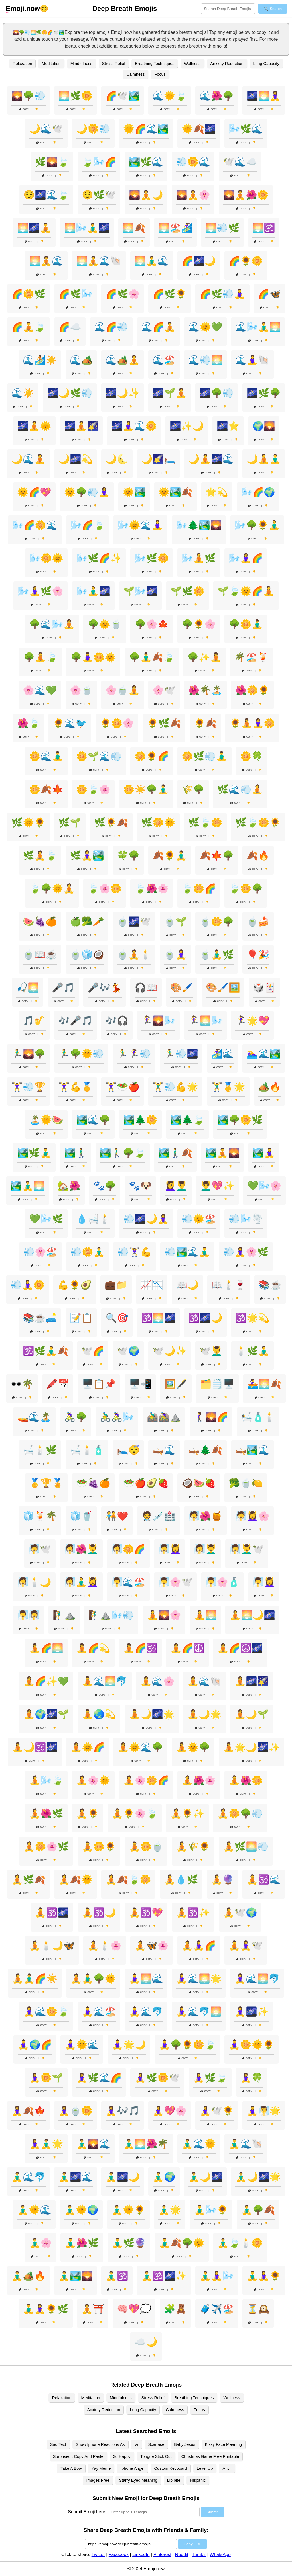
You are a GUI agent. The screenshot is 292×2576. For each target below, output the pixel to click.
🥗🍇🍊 (93, 1483)
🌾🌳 (193, 789)
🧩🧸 (175, 2309)
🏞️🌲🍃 (187, 1120)
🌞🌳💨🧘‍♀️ (87, 492)
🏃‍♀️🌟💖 (252, 1020)
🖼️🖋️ (176, 1384)
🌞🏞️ (134, 492)
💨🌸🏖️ (40, 1252)
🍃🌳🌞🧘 (52, 888)
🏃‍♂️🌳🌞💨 (81, 1054)
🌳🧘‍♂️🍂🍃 (152, 657)
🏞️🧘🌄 (222, 1153)
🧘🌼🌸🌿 (46, 1846)
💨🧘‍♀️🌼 (28, 1285)
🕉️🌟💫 (252, 1318)
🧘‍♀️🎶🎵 (123, 2111)
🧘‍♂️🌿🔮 (129, 2243)
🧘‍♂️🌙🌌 (205, 2177)
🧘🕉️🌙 (99, 1912)
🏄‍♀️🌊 (222, 1054)
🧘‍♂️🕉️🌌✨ (164, 2276)
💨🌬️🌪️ (246, 1219)
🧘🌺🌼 (246, 1780)
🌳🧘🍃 (40, 657)
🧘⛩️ (92, 2309)
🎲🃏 (264, 987)
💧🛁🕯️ (93, 1219)
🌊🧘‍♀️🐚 (252, 360)
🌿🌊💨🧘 (240, 789)
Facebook (119, 2554)
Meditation (51, 63)
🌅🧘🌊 (46, 261)
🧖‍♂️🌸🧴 (222, 1582)
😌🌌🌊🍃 (46, 195)
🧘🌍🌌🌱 (46, 1714)
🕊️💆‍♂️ (211, 1351)
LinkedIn (141, 2554)
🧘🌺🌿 (46, 1813)
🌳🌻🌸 (199, 624)
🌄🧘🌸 (193, 195)
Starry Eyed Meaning (138, 2480)
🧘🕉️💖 (146, 1912)
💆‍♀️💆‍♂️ (176, 1186)
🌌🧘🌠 (81, 426)
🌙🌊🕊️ (46, 129)
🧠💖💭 (134, 2309)
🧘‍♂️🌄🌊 (93, 2144)
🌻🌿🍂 (164, 723)
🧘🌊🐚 (204, 1681)
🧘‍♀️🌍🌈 (35, 2044)
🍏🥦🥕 (87, 921)
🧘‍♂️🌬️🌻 (211, 2210)
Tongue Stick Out (156, 2456)
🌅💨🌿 (222, 228)
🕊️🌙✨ (170, 1351)
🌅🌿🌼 (75, 96)
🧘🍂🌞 (75, 1879)
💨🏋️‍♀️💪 (134, 1252)
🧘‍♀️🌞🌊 (82, 2044)
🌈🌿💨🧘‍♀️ (222, 294)
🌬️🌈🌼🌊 (35, 525)
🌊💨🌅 (205, 360)
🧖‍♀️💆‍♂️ (205, 1549)
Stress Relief (113, 63)
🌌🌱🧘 (170, 393)
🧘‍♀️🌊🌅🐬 (257, 1978)
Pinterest (162, 2554)
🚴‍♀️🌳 (75, 1417)
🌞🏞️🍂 (175, 492)
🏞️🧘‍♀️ (263, 1153)
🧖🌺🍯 (205, 1516)
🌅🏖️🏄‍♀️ (175, 228)
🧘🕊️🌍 (240, 1912)
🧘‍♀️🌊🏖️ (99, 2011)
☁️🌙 (146, 2342)
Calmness (135, 74)
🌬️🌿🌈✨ (99, 558)
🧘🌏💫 (99, 1714)
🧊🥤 (81, 1516)
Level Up (205, 2468)
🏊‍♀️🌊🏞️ (264, 1054)
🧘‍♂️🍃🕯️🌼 (240, 2243)
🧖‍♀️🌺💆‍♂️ (81, 1549)
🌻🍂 (205, 723)
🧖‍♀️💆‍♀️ (169, 1549)
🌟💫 (216, 492)
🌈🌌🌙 (199, 261)
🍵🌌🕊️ (134, 921)
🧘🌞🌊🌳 (140, 1747)
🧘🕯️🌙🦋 (52, 1945)
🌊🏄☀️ (40, 360)
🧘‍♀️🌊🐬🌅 (199, 2011)
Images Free (98, 2480)
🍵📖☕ (40, 954)
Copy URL (192, 2544)
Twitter (98, 2554)
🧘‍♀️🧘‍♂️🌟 (46, 2144)
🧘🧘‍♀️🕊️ (246, 1945)
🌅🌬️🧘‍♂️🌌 (87, 228)
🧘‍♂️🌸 (40, 2243)
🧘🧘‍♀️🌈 (199, 1945)
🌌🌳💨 (217, 393)
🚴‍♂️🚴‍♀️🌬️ (117, 1417)
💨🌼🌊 (193, 162)
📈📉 (151, 1285)
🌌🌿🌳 (264, 393)
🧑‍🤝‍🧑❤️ (117, 1516)
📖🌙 (187, 1285)
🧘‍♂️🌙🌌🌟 (258, 2177)
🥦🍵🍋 (246, 1483)
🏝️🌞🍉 (46, 1120)
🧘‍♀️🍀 (251, 2078)
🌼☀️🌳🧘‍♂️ (146, 789)
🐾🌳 (104, 1186)
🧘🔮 (222, 1879)
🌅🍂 (134, 228)
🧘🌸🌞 (93, 1780)
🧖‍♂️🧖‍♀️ (28, 1615)
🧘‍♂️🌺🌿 (82, 2243)
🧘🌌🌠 (251, 1681)
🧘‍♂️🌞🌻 (128, 2210)
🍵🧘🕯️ (134, 954)
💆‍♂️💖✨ (217, 1186)
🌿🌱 (69, 822)
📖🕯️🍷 (229, 1285)
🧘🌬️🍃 (46, 1780)
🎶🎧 (117, 1020)
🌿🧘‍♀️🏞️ (87, 855)
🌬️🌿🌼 (152, 558)
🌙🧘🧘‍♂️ (264, 459)
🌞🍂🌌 (199, 129)
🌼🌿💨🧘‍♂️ (204, 756)
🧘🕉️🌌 (52, 1912)
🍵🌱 (175, 921)
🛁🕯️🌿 (40, 1450)
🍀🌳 (128, 855)
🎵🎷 (34, 1020)
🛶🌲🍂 (205, 1450)
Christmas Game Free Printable (210, 2456)
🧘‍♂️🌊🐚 (246, 2144)
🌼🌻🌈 (152, 756)
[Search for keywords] (228, 8)
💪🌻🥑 (75, 1285)
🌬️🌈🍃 (87, 525)
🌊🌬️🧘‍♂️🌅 (258, 327)
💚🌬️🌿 (46, 1219)
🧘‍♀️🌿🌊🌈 (99, 2078)
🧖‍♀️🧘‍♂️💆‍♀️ (81, 1582)
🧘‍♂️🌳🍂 (258, 2210)
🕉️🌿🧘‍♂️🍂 (45, 1351)
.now (23, 9)
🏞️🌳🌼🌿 (240, 1120)
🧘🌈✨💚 (46, 1681)
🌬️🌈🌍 (258, 492)
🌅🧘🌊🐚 (99, 261)
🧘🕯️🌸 (105, 1945)
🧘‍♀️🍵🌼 (75, 2111)
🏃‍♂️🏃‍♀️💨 (134, 1054)
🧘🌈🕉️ (140, 1648)
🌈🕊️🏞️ (123, 96)
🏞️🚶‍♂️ (75, 1153)
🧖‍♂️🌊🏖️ (128, 1582)
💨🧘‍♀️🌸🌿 (246, 1252)
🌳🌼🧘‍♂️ (246, 624)
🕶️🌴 (22, 1384)
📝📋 (81, 1318)
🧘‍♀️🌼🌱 (46, 2078)
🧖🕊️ (40, 1549)
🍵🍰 (258, 921)
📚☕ (270, 1285)
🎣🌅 (27, 987)
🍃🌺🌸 (152, 888)
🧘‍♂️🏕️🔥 (28, 2276)
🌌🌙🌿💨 (70, 393)
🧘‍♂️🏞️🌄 (75, 2276)
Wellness (192, 63)
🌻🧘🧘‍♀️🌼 (252, 723)
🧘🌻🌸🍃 (134, 1813)
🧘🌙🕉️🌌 (35, 1747)
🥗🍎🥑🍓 (146, 1483)
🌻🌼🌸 (117, 723)
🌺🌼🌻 (252, 690)
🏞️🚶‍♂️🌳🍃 (122, 1153)
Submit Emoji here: (87, 2511)
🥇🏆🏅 (46, 1483)
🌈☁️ (69, 327)
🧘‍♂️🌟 (169, 2210)
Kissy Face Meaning (223, 2444)
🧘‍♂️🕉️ (117, 2276)
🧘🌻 (87, 1813)
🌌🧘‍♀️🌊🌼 (134, 426)
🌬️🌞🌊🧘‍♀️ (140, 525)
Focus (159, 74)
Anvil (226, 2468)
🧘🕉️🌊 (264, 1879)
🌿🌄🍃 (52, 162)
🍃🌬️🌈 (99, 162)
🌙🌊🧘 (28, 459)
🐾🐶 (140, 1186)
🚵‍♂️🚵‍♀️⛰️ (164, 1417)
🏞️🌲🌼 (140, 1120)
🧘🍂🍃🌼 (128, 1879)
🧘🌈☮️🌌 (240, 1648)
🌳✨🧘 (204, 657)
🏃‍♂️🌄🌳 (28, 1054)
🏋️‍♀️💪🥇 (75, 1087)
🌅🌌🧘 (34, 228)
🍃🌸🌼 (105, 888)
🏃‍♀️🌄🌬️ (158, 1020)
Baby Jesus (184, 2444)
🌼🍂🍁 (46, 789)
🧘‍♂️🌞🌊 (34, 2210)
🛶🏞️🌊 (252, 1450)
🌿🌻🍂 (111, 822)
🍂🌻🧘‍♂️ (170, 855)
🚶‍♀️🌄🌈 (211, 1417)
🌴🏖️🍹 (251, 657)
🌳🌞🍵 (105, 624)
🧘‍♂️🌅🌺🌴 (146, 2144)
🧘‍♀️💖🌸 (170, 2111)
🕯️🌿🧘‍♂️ (252, 1351)
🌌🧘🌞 (34, 426)
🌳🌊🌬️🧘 (52, 624)
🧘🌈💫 (93, 1648)
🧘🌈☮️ (187, 1648)
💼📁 (116, 1285)
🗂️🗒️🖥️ (217, 1384)
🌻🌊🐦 (70, 723)
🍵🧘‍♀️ (175, 954)
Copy (24, 109)
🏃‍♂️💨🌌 (181, 1054)
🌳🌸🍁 (152, 624)
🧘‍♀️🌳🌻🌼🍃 (187, 2044)
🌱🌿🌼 (187, 591)
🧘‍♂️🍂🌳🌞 (181, 2243)
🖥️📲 (140, 1384)
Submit (212, 2512)
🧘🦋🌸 (152, 1945)
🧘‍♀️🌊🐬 (146, 2011)
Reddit (181, 2554)
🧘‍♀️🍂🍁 (28, 2111)
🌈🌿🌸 (123, 294)
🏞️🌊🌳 (93, 1120)
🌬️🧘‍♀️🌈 (246, 558)
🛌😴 (128, 1450)
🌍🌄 (263, 426)
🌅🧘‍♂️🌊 (152, 261)
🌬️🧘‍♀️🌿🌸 (40, 591)
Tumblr (199, 2554)
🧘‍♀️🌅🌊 (146, 1978)
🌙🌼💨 (93, 129)
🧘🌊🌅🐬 (104, 1681)
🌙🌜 (117, 459)
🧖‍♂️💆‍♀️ (263, 1582)
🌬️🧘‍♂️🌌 (93, 591)
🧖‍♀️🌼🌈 (128, 1549)
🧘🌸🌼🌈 (146, 1780)
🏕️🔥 (269, 1087)
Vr (137, 2444)
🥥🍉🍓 (199, 1483)
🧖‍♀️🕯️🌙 (34, 1582)
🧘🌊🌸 (157, 1681)
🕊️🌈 (92, 1351)
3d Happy (122, 2456)
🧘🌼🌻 (99, 1846)
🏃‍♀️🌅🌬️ (205, 1020)
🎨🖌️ (181, 987)
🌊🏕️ (81, 360)
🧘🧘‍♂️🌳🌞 (93, 1978)
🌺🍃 (28, 723)
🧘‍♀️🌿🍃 (210, 2078)
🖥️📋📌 (99, 1384)
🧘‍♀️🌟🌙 (129, 2044)
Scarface (156, 2444)
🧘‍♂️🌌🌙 (123, 2177)
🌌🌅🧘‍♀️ (264, 96)
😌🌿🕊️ (99, 195)
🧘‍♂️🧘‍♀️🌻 (264, 2276)
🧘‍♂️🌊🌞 (199, 2144)
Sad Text (58, 2444)
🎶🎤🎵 (75, 1020)
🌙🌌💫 (75, 459)
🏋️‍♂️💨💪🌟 (175, 1087)
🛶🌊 (164, 1450)
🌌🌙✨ (123, 393)
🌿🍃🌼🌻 (258, 822)
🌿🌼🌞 (158, 822)
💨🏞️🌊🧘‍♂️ (187, 1252)
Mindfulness (81, 63)
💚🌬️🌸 (264, 1186)
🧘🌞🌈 (87, 1747)
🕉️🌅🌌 (158, 1318)
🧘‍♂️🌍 (164, 2177)
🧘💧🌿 (181, 1879)
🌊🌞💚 (205, 327)
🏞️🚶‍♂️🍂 (175, 1153)
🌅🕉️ (263, 228)
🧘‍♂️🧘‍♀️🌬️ (217, 2276)
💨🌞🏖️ (199, 1219)
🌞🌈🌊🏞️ (146, 129)
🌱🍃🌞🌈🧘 (245, 591)
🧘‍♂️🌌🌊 (75, 2177)
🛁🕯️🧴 (87, 1450)
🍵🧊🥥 (87, 954)
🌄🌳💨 (28, 96)
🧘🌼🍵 (146, 1846)
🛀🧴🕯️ (258, 1417)
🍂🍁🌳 (217, 855)
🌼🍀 (251, 756)
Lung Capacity (266, 63)
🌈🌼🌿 (28, 294)
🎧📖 (146, 987)
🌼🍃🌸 (93, 789)
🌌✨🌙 (187, 426)
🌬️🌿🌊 (246, 129)
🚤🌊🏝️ (34, 1417)
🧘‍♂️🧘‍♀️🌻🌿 (45, 2309)
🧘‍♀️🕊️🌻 (217, 2111)
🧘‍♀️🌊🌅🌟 (199, 1978)
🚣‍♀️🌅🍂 (264, 1384)
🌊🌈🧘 (158, 327)
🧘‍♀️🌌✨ (251, 2011)
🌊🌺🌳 (217, 96)
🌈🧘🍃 (28, 327)
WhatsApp (220, 2554)
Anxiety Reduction (227, 63)
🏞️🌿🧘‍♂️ (34, 1153)
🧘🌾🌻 (193, 1846)
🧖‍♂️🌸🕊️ (175, 1582)
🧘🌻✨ (187, 1813)
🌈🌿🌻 (170, 294)
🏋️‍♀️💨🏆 (28, 1087)
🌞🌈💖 (34, 492)
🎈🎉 (258, 954)
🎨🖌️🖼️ (223, 987)
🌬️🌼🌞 (46, 558)
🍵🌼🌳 (217, 921)
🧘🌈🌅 (46, 1648)
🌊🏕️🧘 (123, 360)
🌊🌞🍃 (170, 96)
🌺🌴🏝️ (205, 690)
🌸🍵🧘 (123, 690)
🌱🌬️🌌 (140, 591)
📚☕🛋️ (40, 1318)
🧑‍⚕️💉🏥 (158, 1516)
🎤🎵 (63, 987)
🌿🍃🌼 (205, 822)
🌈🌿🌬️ (75, 294)
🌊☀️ (22, 393)
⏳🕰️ (258, 2309)
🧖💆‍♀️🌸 (252, 1516)
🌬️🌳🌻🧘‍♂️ (257, 525)
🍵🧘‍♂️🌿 (217, 954)
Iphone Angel (132, 2468)
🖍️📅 (57, 1384)
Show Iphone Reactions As (100, 2444)
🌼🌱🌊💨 (99, 756)
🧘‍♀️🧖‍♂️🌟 (264, 2111)
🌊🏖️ (164, 360)
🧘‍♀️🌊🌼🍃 (46, 2011)
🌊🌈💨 (111, 327)
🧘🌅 (205, 1615)
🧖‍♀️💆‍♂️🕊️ (247, 1549)
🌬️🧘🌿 (199, 558)
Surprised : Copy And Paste (78, 2456)
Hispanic (198, 2480)
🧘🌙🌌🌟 (152, 1714)
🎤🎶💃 (105, 987)
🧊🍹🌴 (40, 1516)
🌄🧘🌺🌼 (246, 195)
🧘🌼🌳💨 (240, 1813)
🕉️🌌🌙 (205, 1318)
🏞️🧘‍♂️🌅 (28, 1186)
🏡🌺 (69, 1186)
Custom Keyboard (170, 2468)
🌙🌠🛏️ (158, 459)
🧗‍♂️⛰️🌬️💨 (111, 1615)
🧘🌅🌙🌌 (252, 1615)
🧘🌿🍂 (28, 1879)
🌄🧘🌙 (146, 195)
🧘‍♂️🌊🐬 (28, 2177)
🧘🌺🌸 (199, 1780)
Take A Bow (71, 2468)
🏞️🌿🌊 (146, 162)
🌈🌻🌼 (246, 261)
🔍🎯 (117, 1318)
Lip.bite (173, 2480)
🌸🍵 (81, 690)
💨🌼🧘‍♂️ (87, 1252)
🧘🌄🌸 (164, 1615)
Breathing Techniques (154, 63)
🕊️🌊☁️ (240, 162)
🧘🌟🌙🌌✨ (251, 1747)
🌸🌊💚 (40, 690)
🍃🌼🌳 (246, 888)
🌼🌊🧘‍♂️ (46, 756)
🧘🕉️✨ (193, 1912)
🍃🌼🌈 (199, 888)
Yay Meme (101, 2468)
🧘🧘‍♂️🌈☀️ (35, 1978)
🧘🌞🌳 (193, 1747)
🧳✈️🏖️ (217, 2309)
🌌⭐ (228, 426)
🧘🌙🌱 (251, 1714)
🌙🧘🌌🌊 (211, 459)
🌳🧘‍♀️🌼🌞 (93, 657)
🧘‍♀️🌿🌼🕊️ (157, 2078)
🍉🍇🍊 (40, 921)
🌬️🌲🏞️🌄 (199, 525)
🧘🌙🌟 (204, 1714)
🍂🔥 (258, 855)
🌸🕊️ (164, 690)
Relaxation (22, 63)
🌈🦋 (269, 294)
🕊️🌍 (128, 1351)
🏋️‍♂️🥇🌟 (228, 1087)
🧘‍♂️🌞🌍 (81, 2210)
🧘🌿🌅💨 (246, 1846)
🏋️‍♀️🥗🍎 (123, 1087)
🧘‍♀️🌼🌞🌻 (251, 2044)
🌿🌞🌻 (28, 822)
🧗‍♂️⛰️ (64, 1615)
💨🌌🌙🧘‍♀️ (146, 1219)
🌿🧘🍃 (40, 855)
